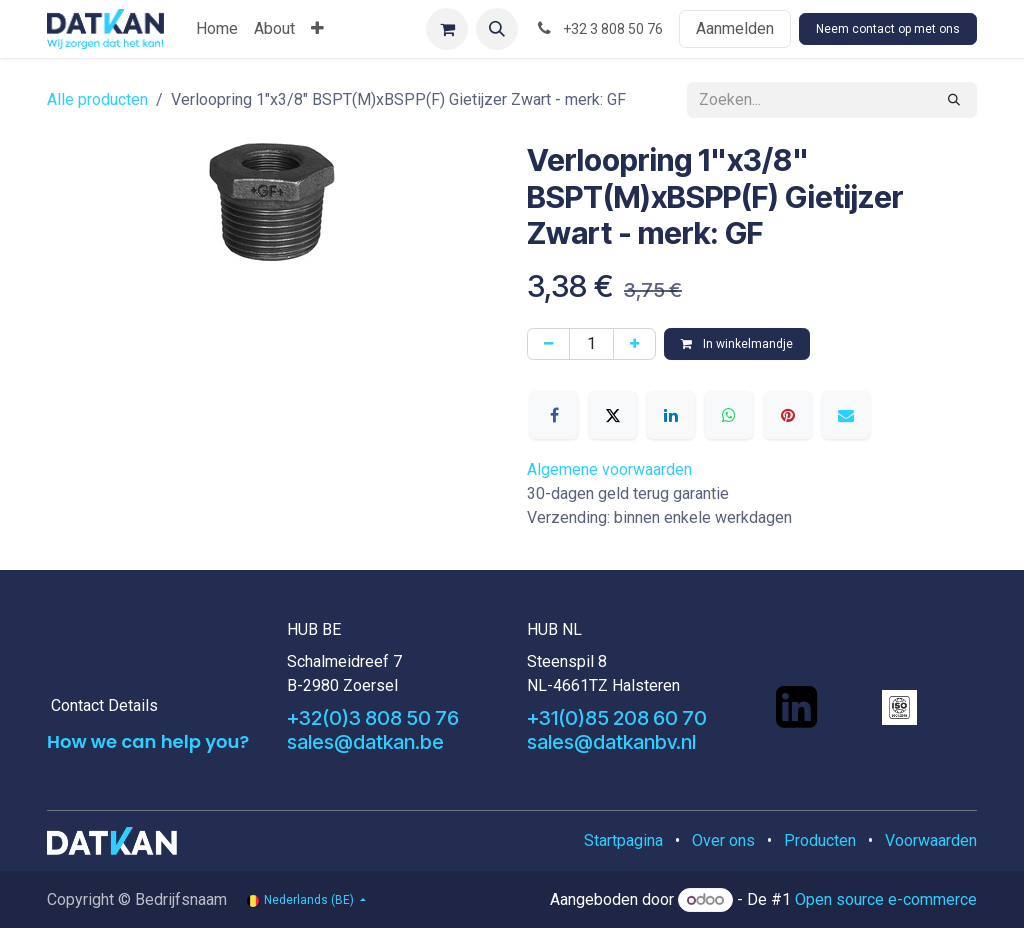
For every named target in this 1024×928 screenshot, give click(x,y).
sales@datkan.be (365, 742)
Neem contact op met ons (888, 29)
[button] (497, 29)
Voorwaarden (931, 840)
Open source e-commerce (886, 899)
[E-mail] (846, 415)
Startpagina (623, 840)
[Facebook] (554, 415)
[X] (613, 415)
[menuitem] (217, 29)
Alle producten (97, 99)
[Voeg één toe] (634, 344)
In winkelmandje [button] (737, 344)
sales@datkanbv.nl (611, 742)
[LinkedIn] (671, 415)
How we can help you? (148, 741)
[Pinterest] (788, 415)
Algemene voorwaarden (609, 469)
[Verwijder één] (548, 344)
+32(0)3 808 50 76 (373, 718)
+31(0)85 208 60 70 (617, 718)
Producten (820, 840)
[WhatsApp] (729, 415)
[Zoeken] (954, 100)
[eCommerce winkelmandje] (447, 29)
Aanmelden (735, 28)
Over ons (723, 840)
